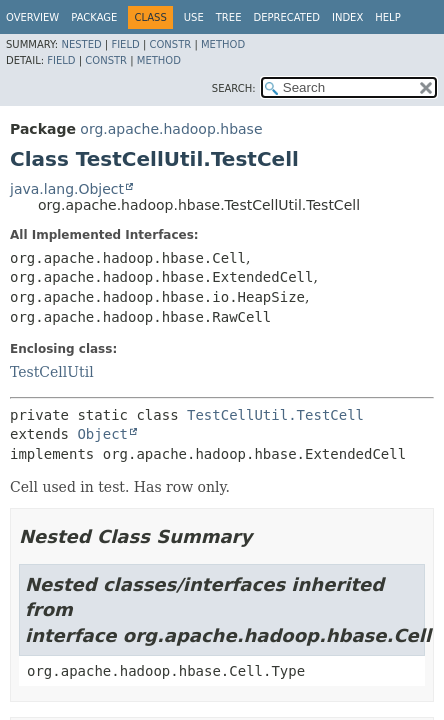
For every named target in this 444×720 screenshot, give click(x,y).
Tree (229, 17)
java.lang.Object (67, 189)
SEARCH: (234, 88)
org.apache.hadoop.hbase (171, 129)
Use (194, 17)
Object (102, 434)
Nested (81, 44)
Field (125, 44)
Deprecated (286, 17)
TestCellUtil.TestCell (275, 415)
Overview (32, 17)
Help (387, 17)
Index (347, 17)
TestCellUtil (52, 372)
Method (223, 44)
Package (94, 17)
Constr (170, 44)
